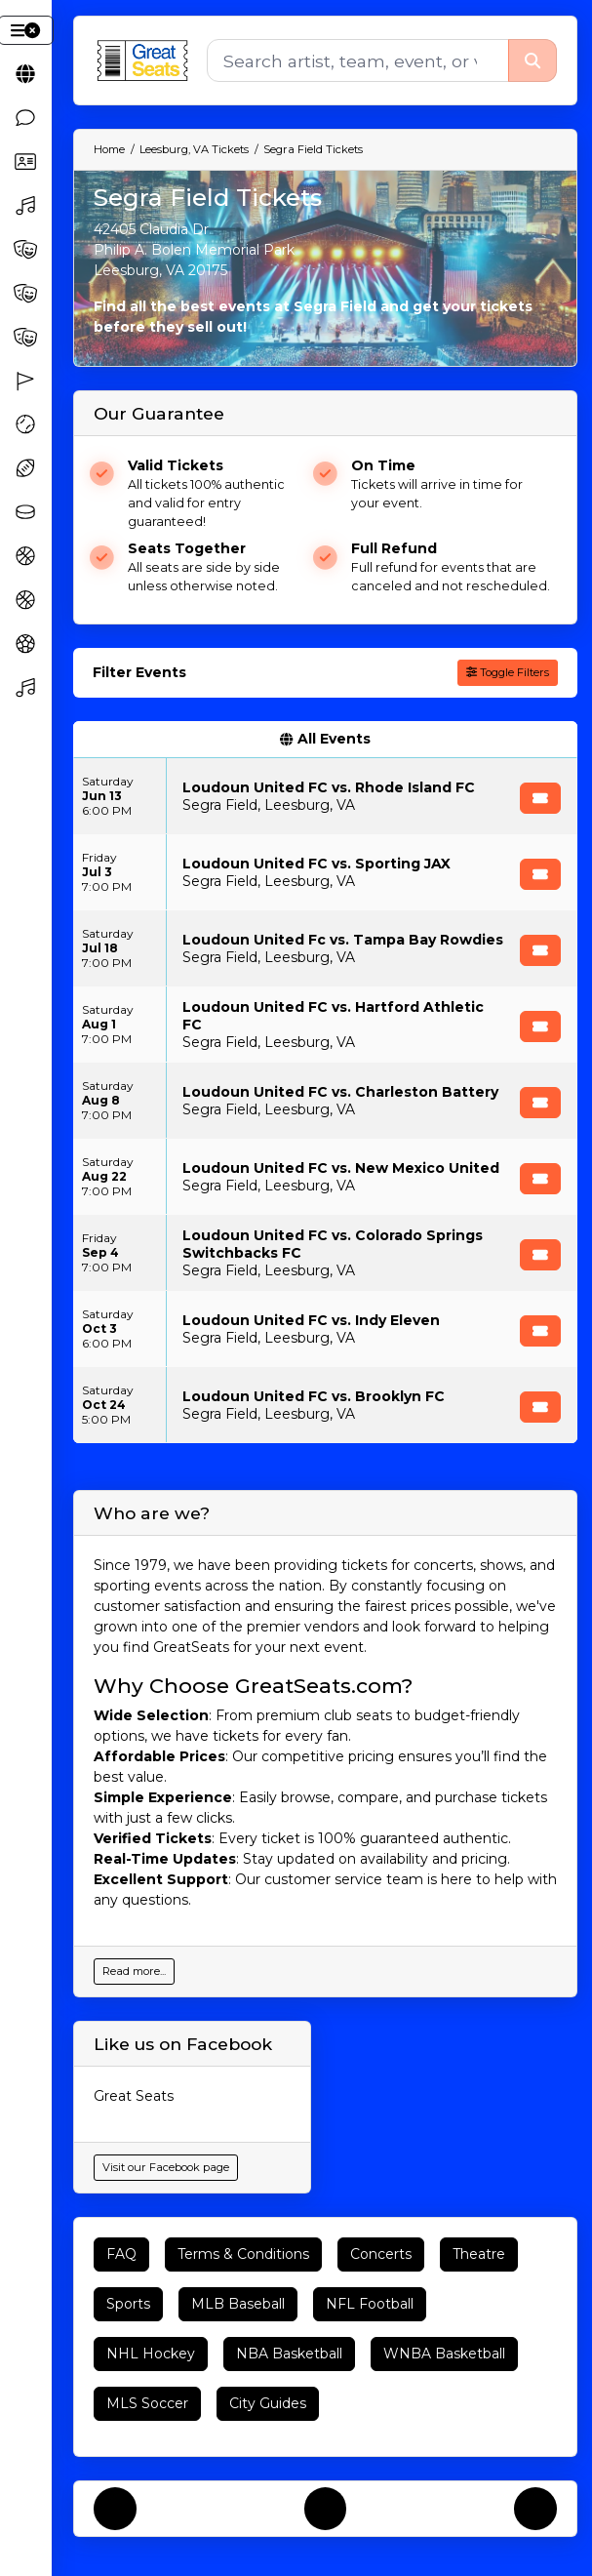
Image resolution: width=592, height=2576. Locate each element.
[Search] (357, 60)
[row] (325, 796)
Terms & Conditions (243, 2254)
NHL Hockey (150, 2353)
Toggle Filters (507, 672)
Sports (128, 2304)
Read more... (134, 1971)
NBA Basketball (289, 2353)
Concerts (381, 2254)
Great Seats (134, 2096)
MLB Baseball (238, 2304)
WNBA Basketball (444, 2353)
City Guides (267, 2403)
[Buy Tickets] (540, 798)
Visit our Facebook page (165, 2167)
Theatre (479, 2254)
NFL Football (370, 2304)
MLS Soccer (147, 2403)
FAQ (121, 2254)
